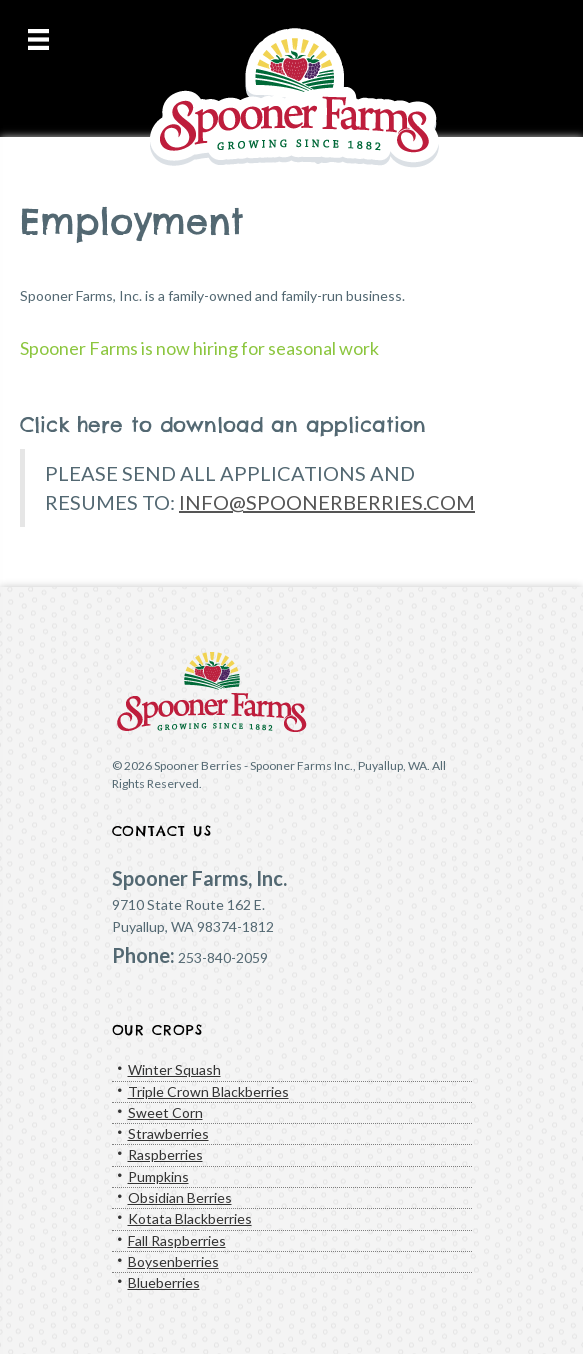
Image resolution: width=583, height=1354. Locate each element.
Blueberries (164, 1282)
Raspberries (165, 1154)
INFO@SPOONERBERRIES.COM (327, 502)
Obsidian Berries (180, 1197)
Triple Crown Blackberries (208, 1091)
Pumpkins (158, 1176)
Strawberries (168, 1133)
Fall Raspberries (177, 1240)
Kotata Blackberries (190, 1218)
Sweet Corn (165, 1112)
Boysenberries (173, 1261)
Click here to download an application (223, 424)
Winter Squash (174, 1069)
